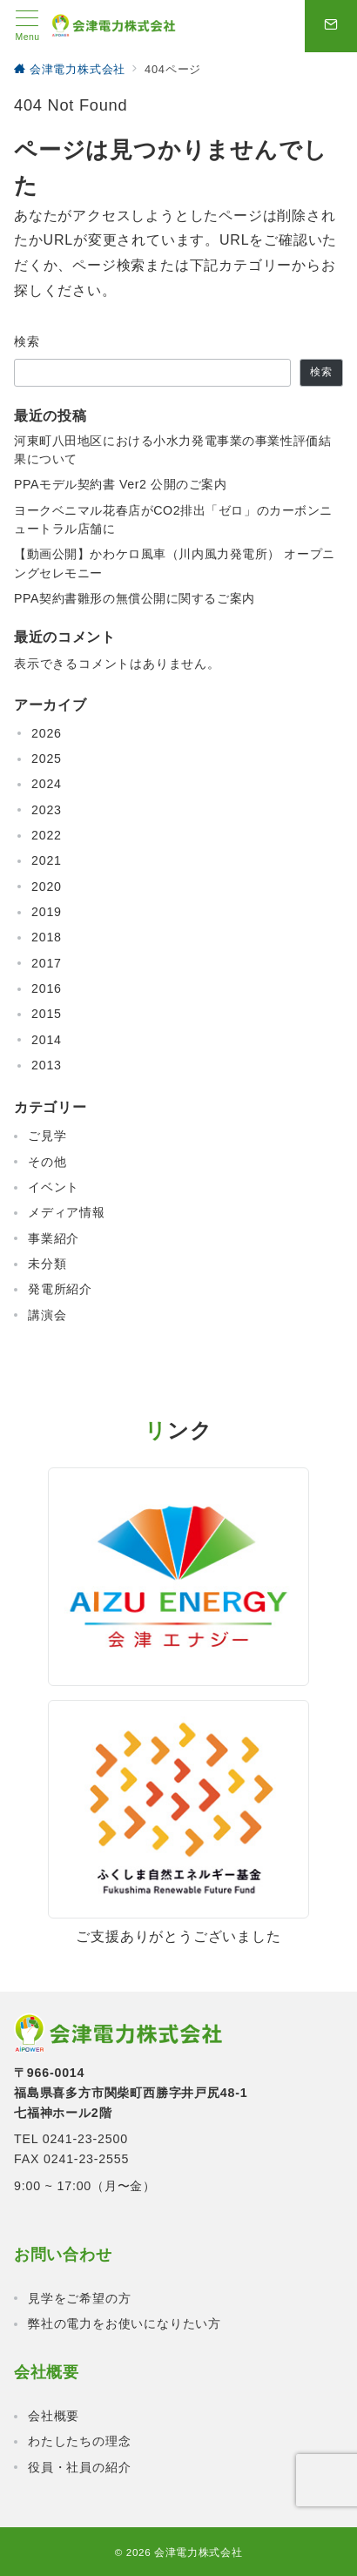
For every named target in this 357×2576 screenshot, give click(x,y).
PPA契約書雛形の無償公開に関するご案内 (134, 598)
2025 (46, 758)
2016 (46, 988)
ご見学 (47, 1136)
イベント (53, 1187)
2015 (46, 1014)
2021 (46, 860)
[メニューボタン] (27, 26)
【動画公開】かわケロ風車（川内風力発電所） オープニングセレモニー (174, 563)
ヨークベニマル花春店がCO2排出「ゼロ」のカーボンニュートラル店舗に (173, 519)
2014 (46, 1040)
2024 (46, 784)
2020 (46, 887)
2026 (46, 733)
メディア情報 (66, 1212)
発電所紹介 (60, 1289)
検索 (27, 341)
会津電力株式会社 (198, 2552)
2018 (46, 937)
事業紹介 (53, 1238)
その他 (47, 1162)
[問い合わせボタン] (331, 26)
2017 (46, 963)
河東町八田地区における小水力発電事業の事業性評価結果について (172, 450)
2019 (46, 912)
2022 (46, 835)
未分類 (47, 1264)
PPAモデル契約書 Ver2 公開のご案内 (120, 484)
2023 (46, 810)
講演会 (47, 1315)
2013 (46, 1065)
